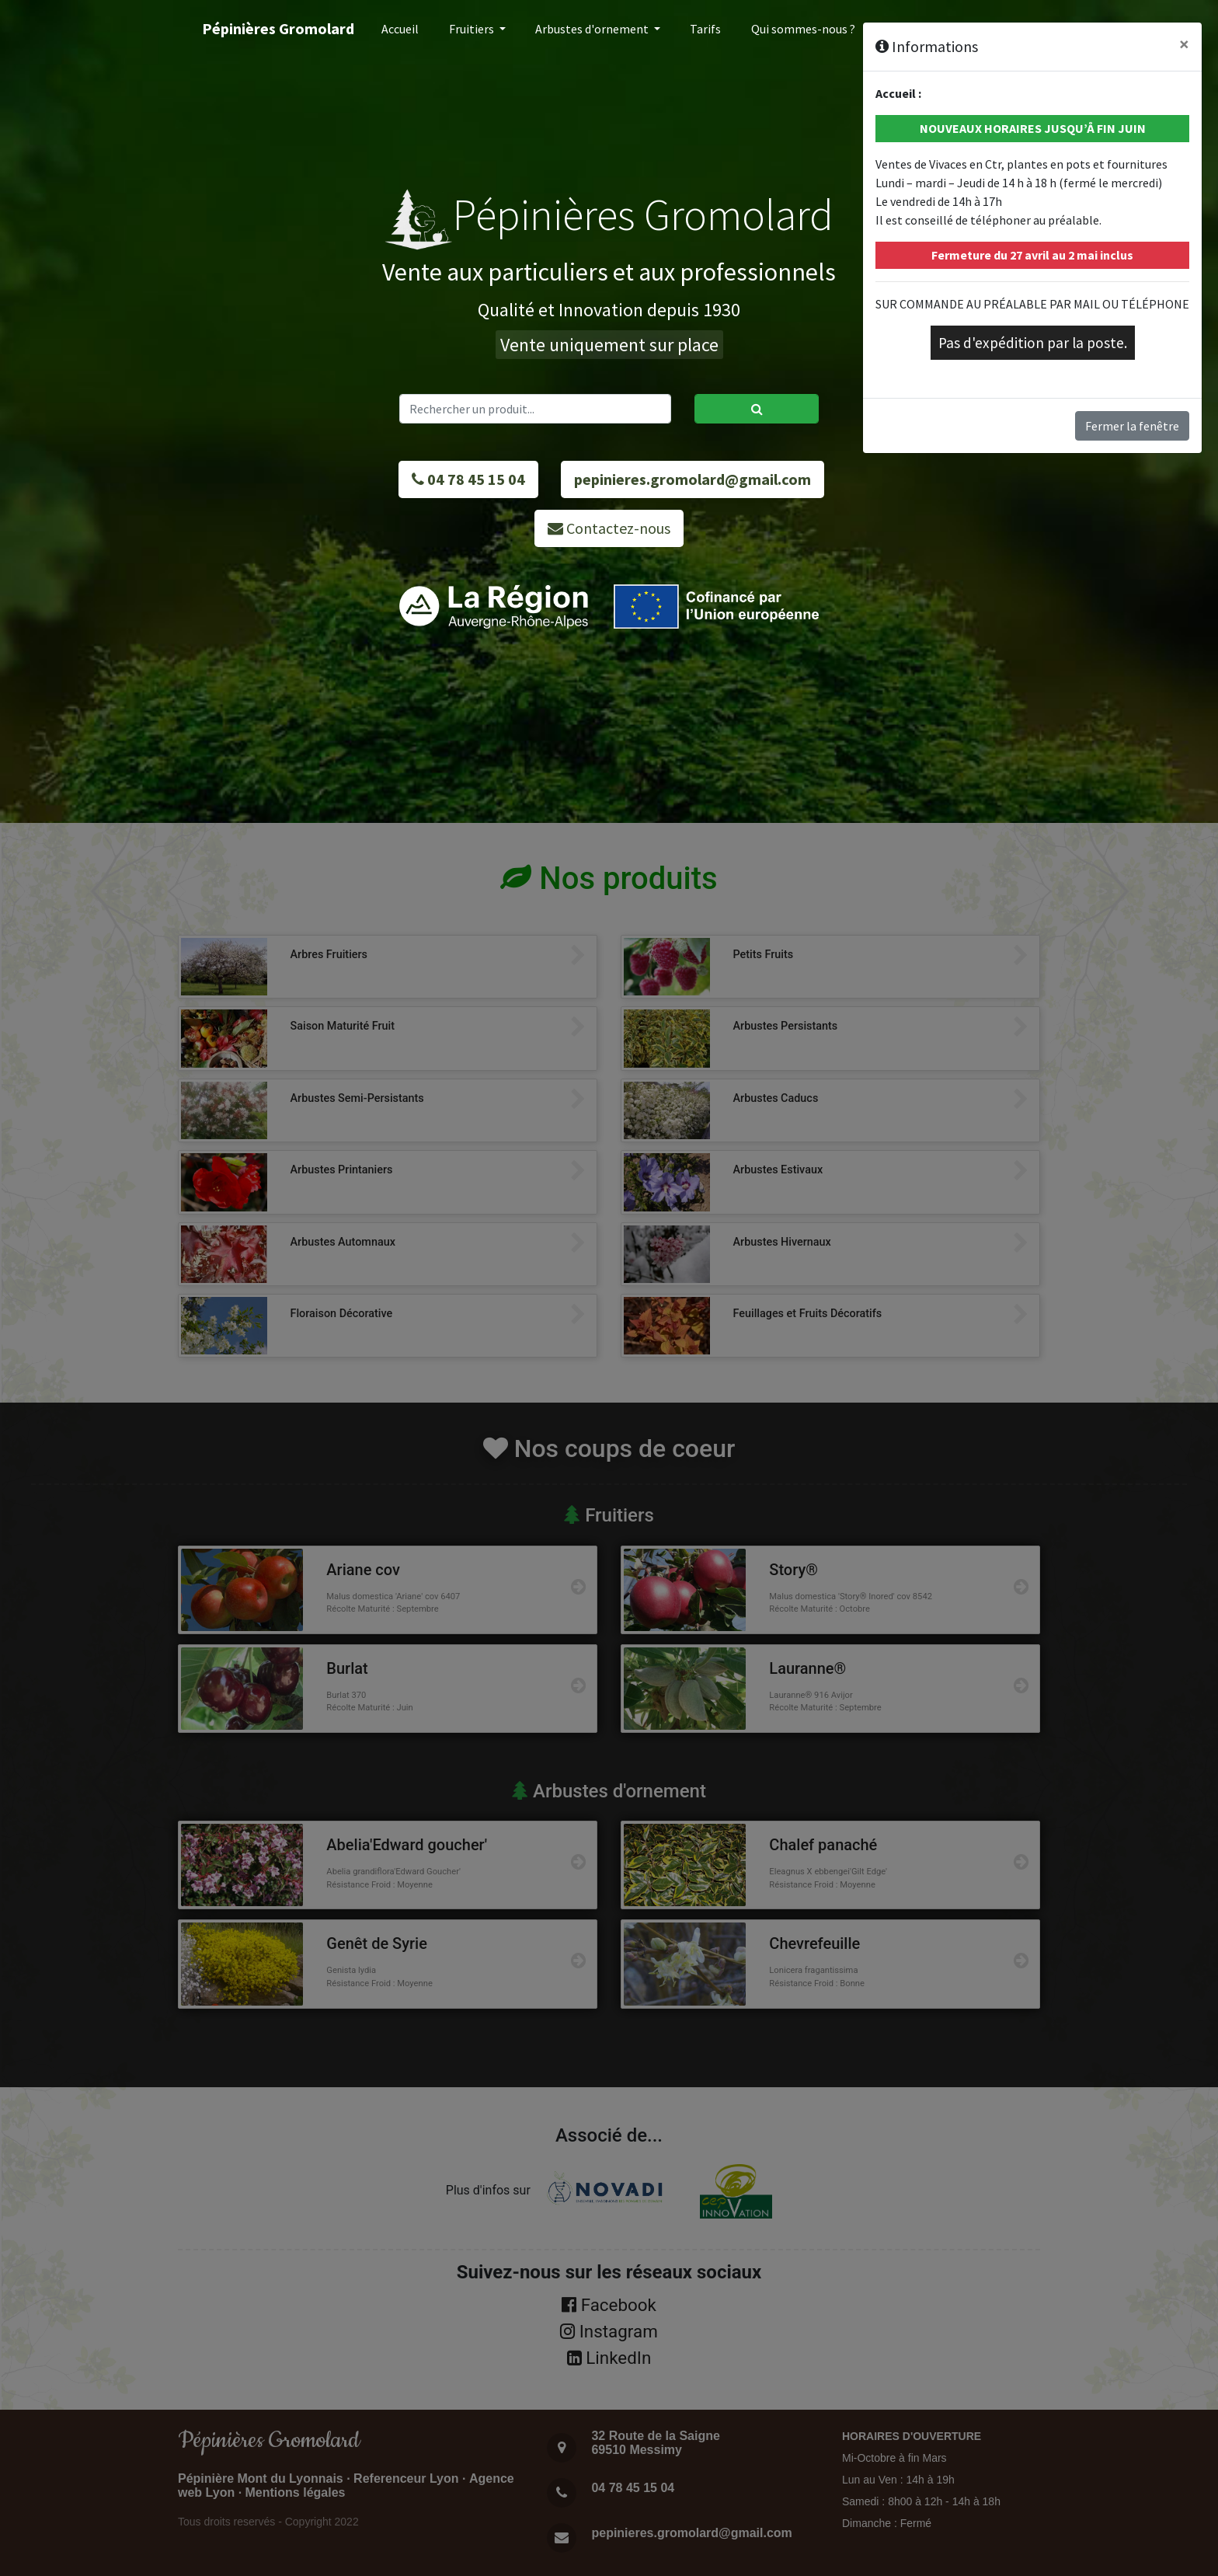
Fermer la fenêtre (1132, 426)
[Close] (1184, 44)
